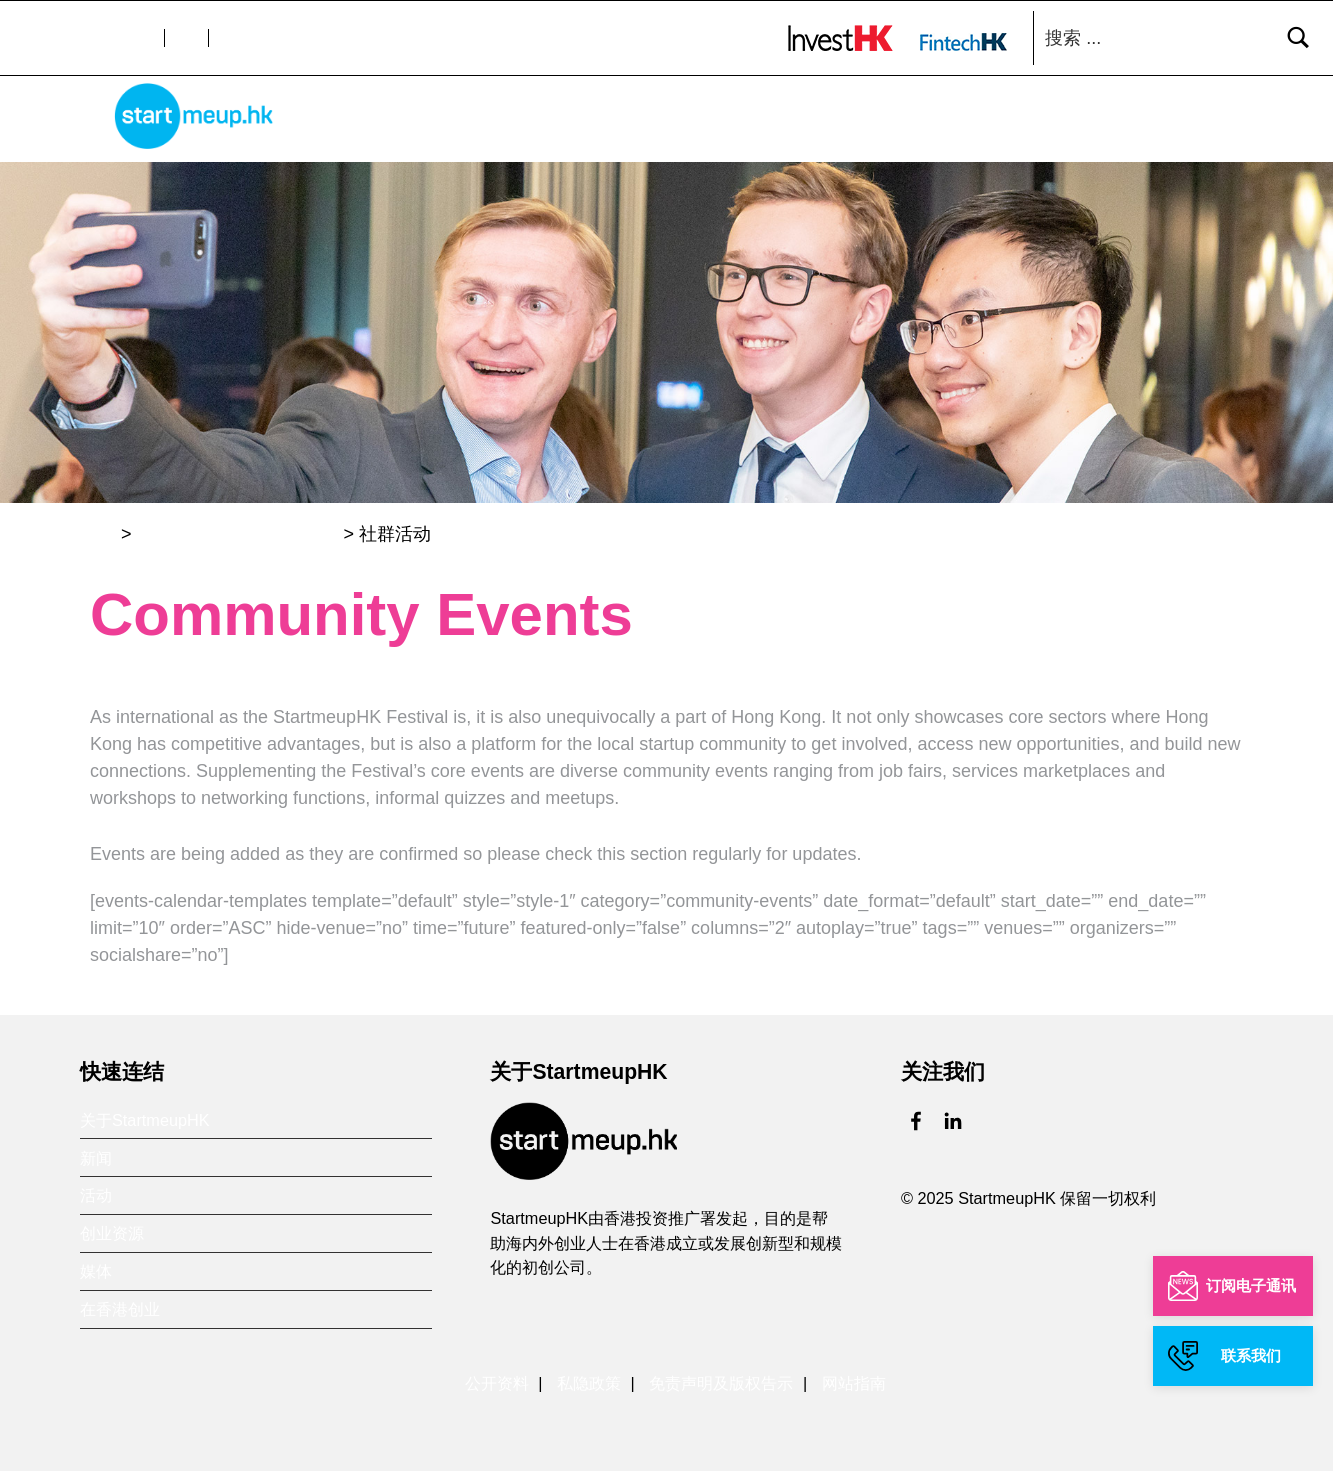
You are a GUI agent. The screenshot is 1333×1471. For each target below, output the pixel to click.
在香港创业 (1173, 121)
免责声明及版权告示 (721, 1379)
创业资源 (988, 121)
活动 (894, 121)
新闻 (826, 121)
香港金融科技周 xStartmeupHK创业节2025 (682, 121)
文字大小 (122, 38)
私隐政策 (589, 1379)
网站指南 (854, 1379)
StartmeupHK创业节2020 (238, 529)
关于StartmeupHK (475, 121)
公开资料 (497, 1379)
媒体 (1082, 121)
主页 (356, 121)
